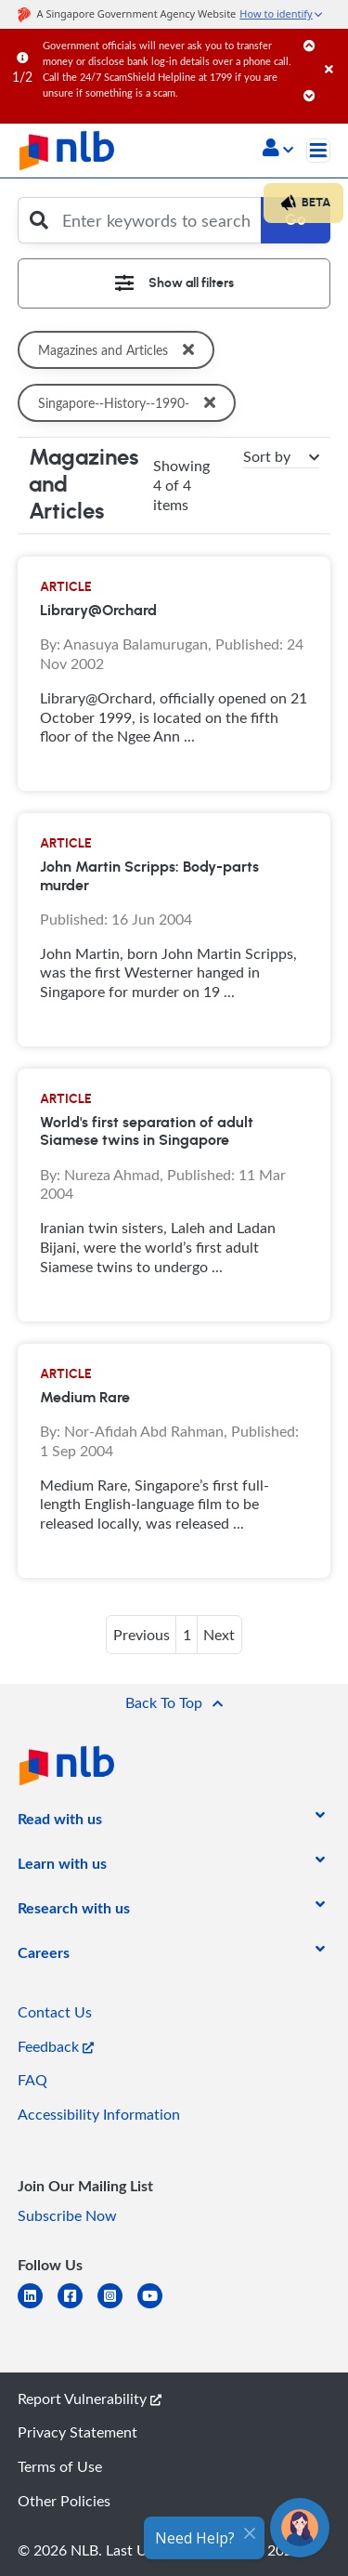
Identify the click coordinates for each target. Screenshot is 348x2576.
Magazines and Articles (119, 350)
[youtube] (157, 2307)
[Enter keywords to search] (157, 220)
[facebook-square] (77, 2307)
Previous (141, 1634)
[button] (278, 149)
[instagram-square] (117, 2307)
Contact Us (55, 2012)
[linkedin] (38, 2307)
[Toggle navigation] (318, 150)
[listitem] (60, 1822)
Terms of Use (60, 2466)
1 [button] (187, 1634)
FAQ (32, 2080)
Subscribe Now (67, 2215)
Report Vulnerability (89, 2398)
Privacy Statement (77, 2432)
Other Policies (64, 2501)
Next (219, 1634)
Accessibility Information (99, 2114)
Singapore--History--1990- (131, 403)
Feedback (56, 2046)
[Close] (333, 50)
